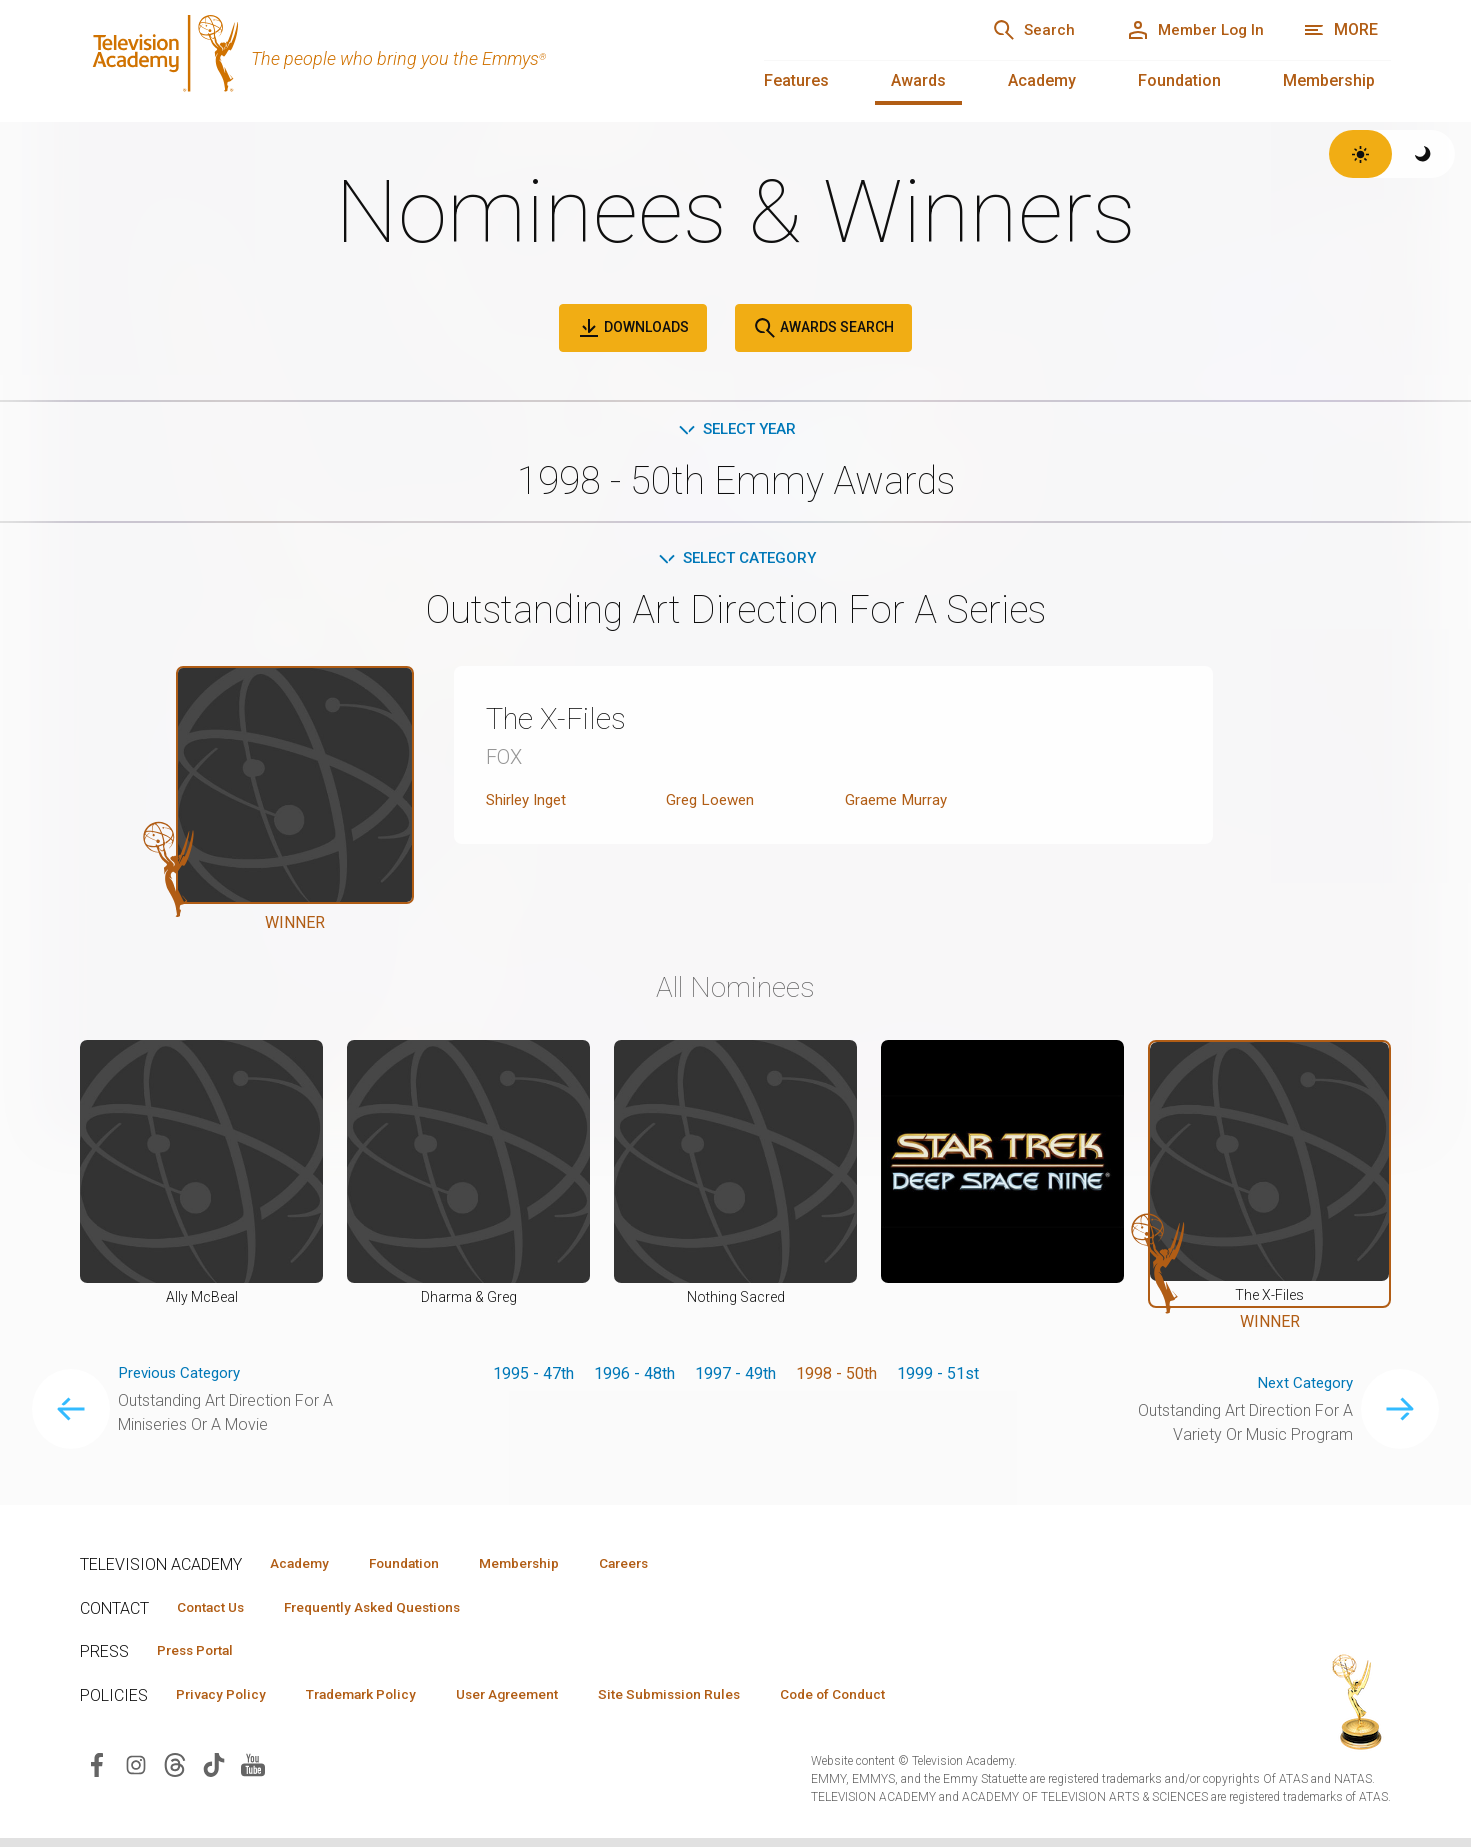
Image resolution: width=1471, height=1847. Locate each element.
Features (796, 80)
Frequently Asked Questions (390, 1612)
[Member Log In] (1187, 30)
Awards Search (823, 328)
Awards (918, 80)
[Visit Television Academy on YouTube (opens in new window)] (253, 1772)
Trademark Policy (378, 1702)
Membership (1329, 80)
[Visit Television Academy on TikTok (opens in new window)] (214, 1772)
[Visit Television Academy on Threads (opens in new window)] (175, 1772)
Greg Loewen (712, 803)
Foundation (1179, 80)
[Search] (1012, 30)
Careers (661, 1567)
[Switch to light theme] (1360, 154)
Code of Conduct (887, 1702)
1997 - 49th (735, 1376)
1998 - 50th (836, 1376)
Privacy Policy (226, 1702)
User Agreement (537, 1702)
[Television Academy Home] (402, 60)
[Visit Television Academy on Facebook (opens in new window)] (97, 1772)
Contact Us (216, 1612)
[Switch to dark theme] (1423, 154)
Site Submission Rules (711, 1702)
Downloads (633, 328)
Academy (1042, 80)
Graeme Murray (898, 803)
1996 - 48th (634, 1376)
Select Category (735, 560)
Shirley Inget (530, 803)
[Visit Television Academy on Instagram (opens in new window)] (136, 1772)
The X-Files (561, 722)
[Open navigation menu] (1340, 30)
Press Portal (202, 1657)
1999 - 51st (938, 1376)
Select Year (735, 429)
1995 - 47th (533, 1376)
